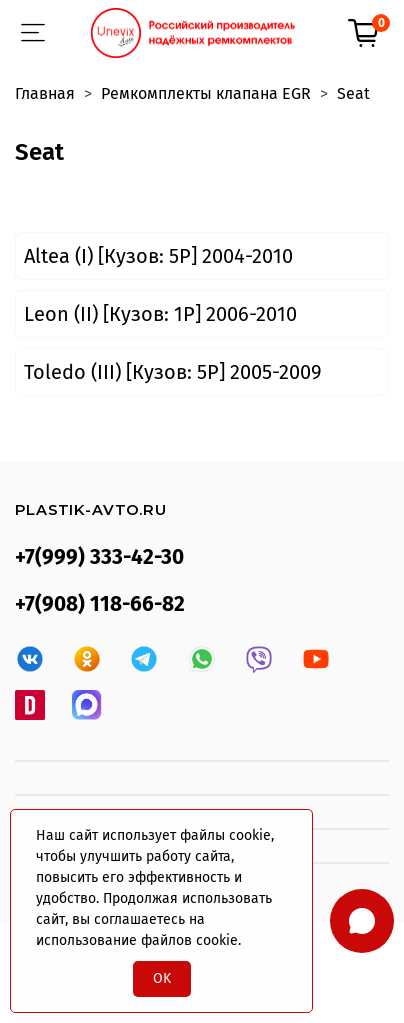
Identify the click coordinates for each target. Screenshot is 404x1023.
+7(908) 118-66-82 (100, 604)
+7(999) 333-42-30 (99, 557)
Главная (45, 93)
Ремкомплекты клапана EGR (206, 93)
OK (162, 978)
